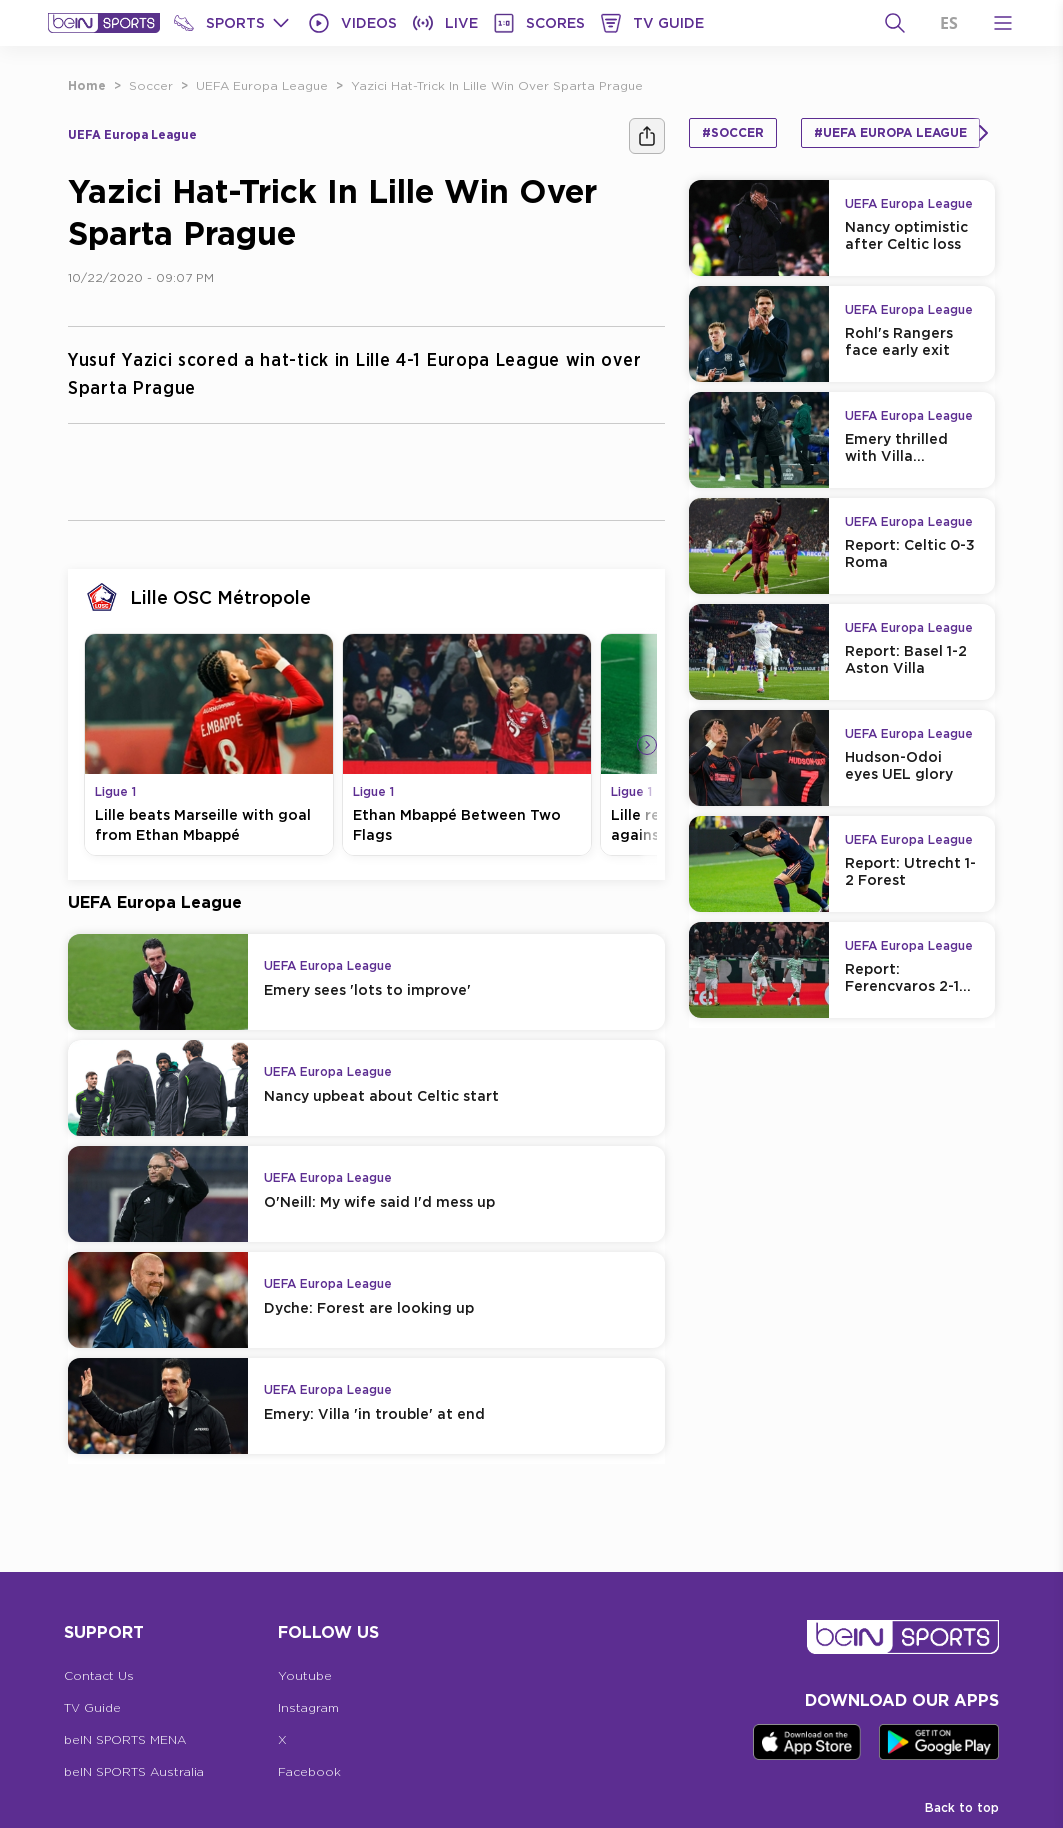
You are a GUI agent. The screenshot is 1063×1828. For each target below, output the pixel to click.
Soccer (151, 85)
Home (87, 85)
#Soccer (733, 132)
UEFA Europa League (262, 85)
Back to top (962, 1807)
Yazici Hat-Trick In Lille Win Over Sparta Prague (497, 85)
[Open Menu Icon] (1003, 23)
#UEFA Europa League (890, 132)
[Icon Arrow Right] (647, 745)
